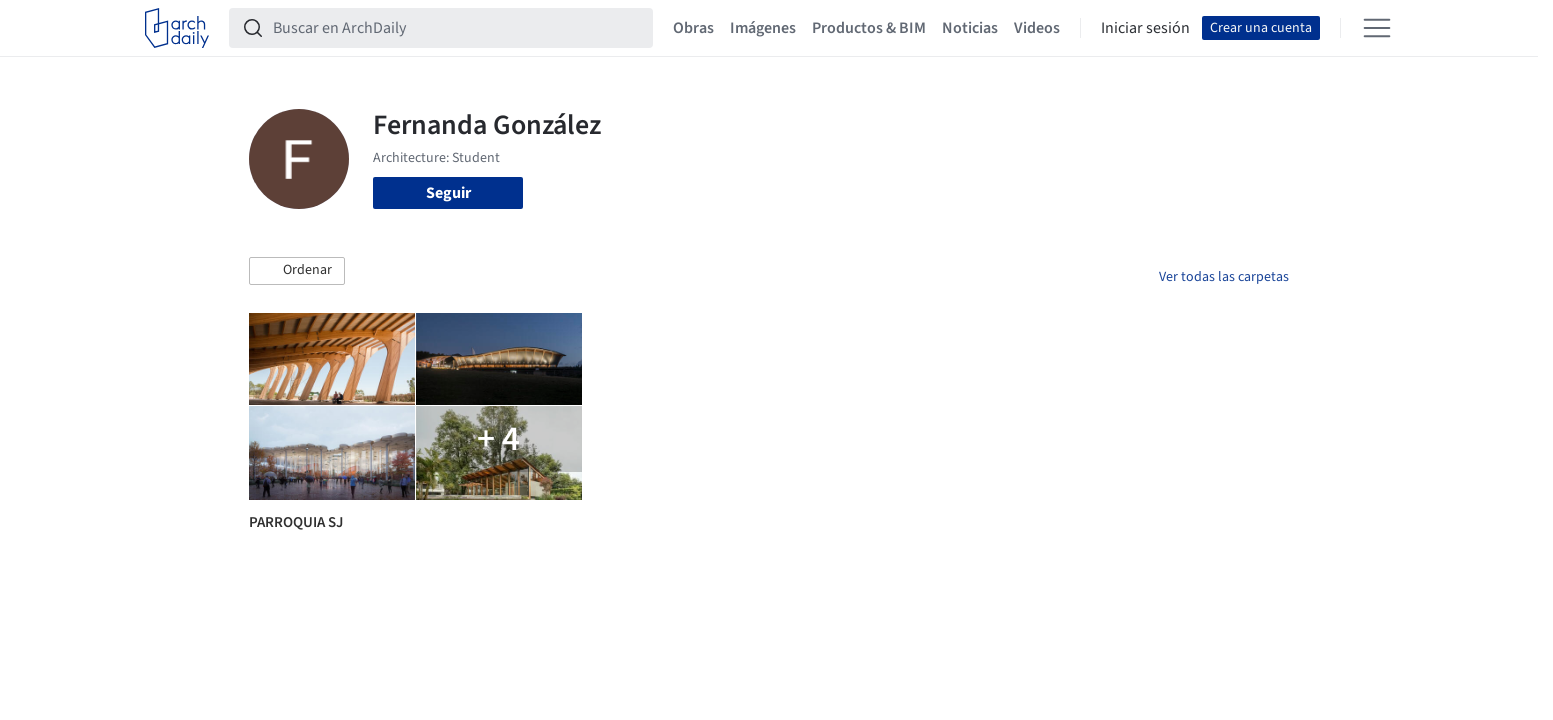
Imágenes (763, 28)
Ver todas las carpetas (1224, 277)
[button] (297, 271)
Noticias (970, 28)
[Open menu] (1377, 28)
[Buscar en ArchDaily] (457, 28)
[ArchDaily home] (177, 28)
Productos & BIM (869, 28)
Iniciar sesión (1145, 28)
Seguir (448, 193)
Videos (1037, 28)
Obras (693, 28)
